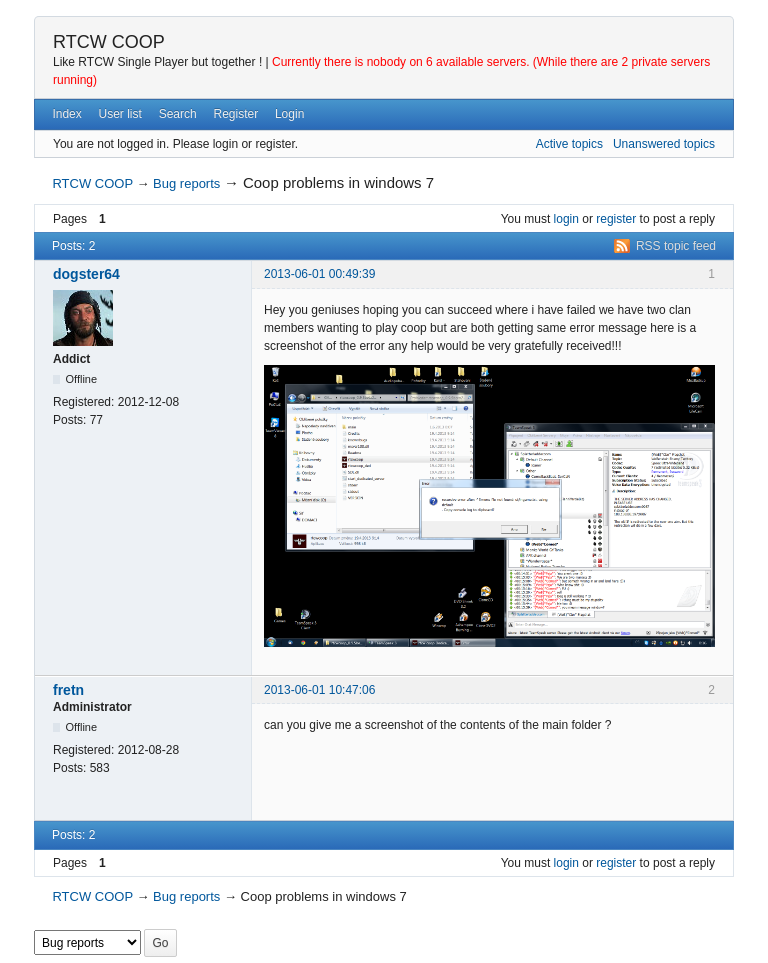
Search (178, 114)
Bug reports (186, 183)
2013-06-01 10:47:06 (319, 690)
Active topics (569, 144)
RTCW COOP (109, 42)
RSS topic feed (676, 246)
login (566, 219)
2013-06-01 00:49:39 (319, 274)
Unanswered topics (664, 144)
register (616, 219)
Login (289, 114)
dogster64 (86, 274)
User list (120, 114)
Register (235, 114)
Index (66, 114)
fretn (68, 690)
